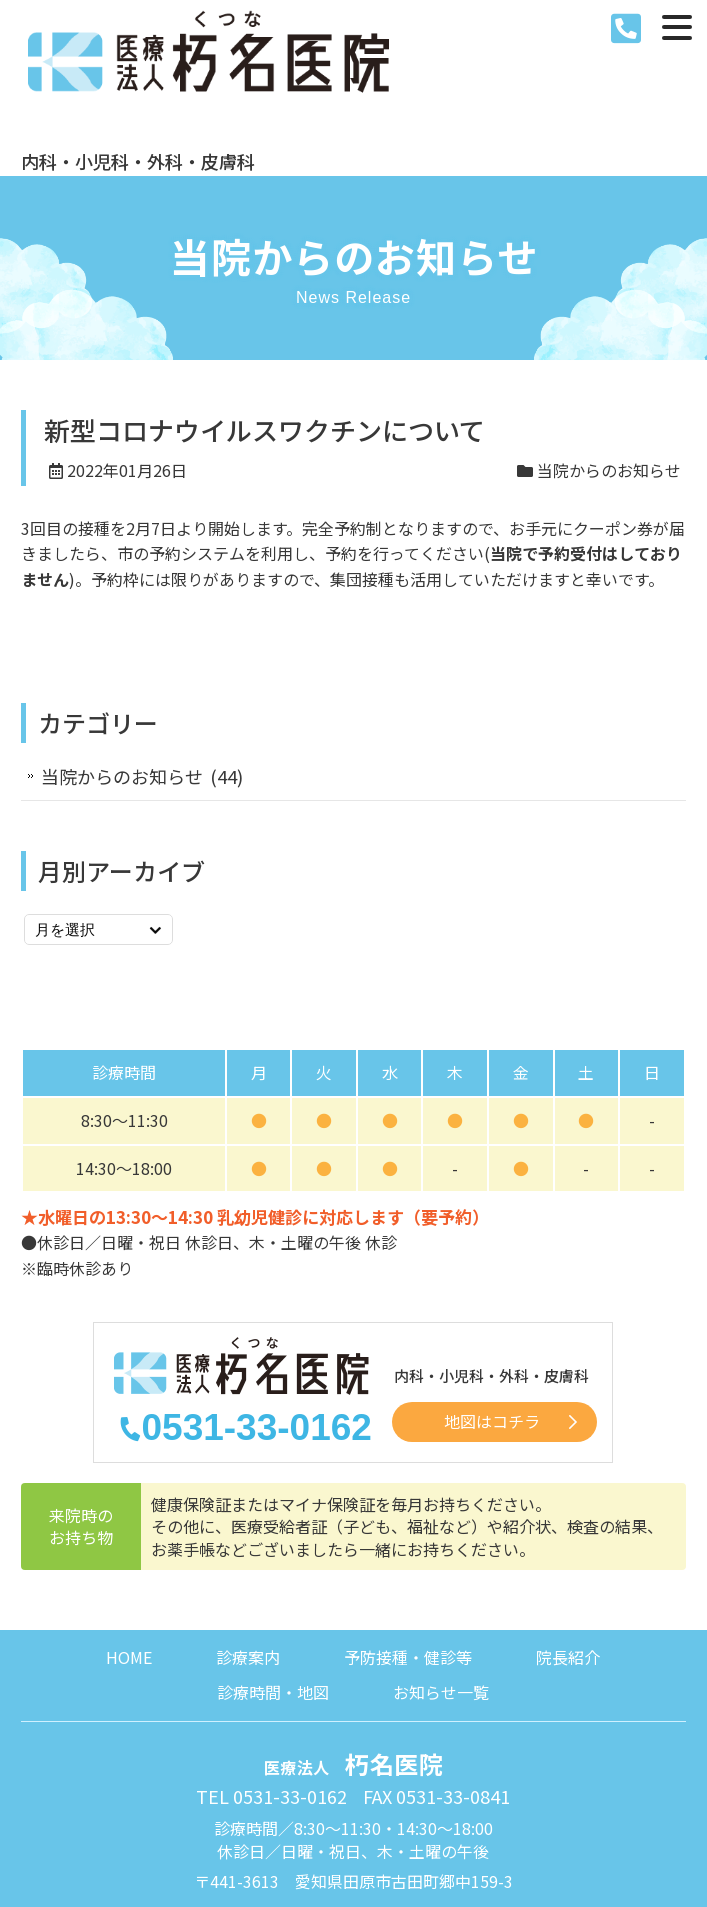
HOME (129, 1561)
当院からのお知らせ (609, 374)
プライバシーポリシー (294, 1825)
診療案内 (248, 1561)
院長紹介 (568, 1561)
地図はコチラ (492, 1328)
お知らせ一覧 (441, 1597)
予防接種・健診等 (408, 1561)
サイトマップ (440, 1825)
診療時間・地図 (273, 1597)
